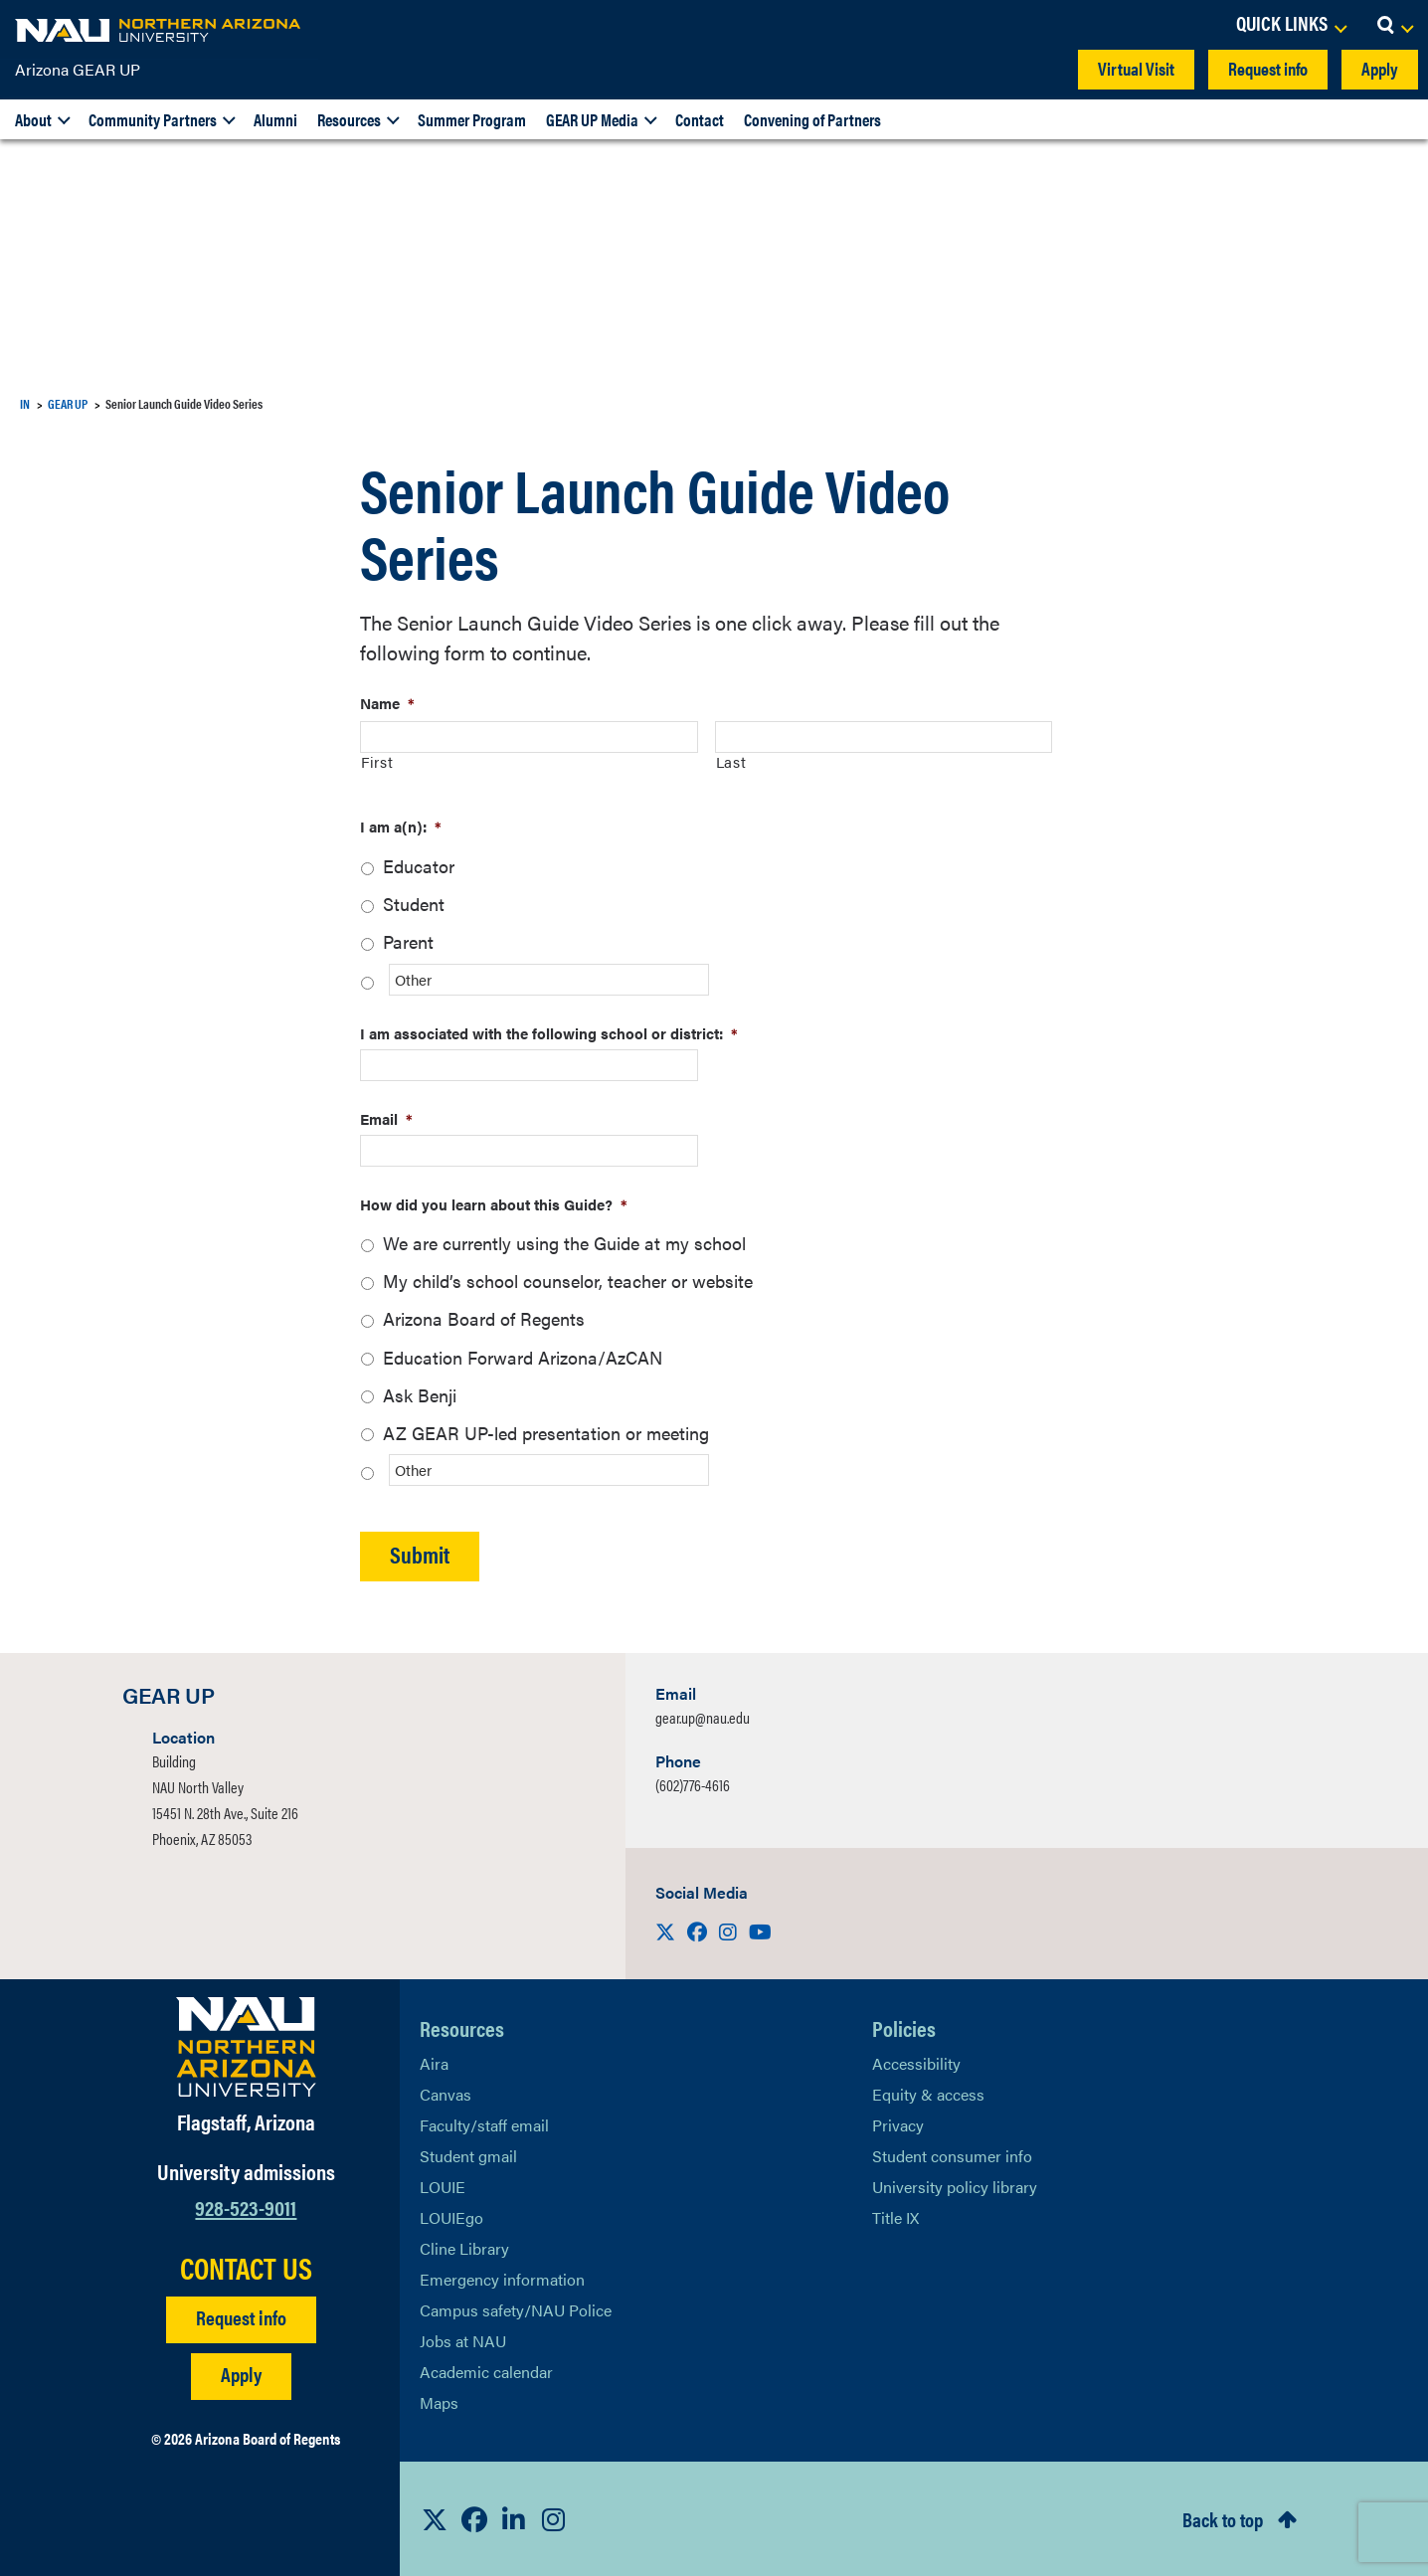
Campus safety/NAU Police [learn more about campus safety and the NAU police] (516, 2309)
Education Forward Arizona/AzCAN (522, 1357)
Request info (1268, 68)
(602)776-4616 (692, 1784)
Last (731, 761)
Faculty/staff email (484, 2125)
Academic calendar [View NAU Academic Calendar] (486, 2371)
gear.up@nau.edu (702, 1717)
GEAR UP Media (592, 119)
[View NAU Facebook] (474, 2519)
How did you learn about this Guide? (493, 1203)
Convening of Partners (812, 119)
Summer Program (472, 119)
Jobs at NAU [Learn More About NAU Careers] (463, 2340)
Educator (418, 865)
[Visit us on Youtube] (760, 1931)
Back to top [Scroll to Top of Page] (1222, 2518)
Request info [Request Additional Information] (241, 2316)
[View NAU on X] (434, 2519)
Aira (434, 2063)
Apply (1379, 68)
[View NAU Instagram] (554, 2519)
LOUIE (442, 2186)
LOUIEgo (451, 2217)
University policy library (954, 2186)
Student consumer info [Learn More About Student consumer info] (952, 2155)
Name (387, 702)
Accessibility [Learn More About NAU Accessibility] (916, 2063)
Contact (699, 119)
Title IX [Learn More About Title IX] (895, 2217)
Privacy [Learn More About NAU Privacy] (898, 2125)
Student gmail (468, 2155)
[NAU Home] (159, 30)
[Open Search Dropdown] (1394, 25)
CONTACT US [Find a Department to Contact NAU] (246, 2268)
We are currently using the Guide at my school (564, 1242)
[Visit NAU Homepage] (246, 2047)
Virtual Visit (1136, 68)
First (377, 761)
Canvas (445, 2094)
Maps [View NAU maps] (439, 2402)
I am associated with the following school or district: (549, 1032)
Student (414, 903)
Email (386, 1118)
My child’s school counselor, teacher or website (568, 1280)
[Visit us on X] (667, 1931)
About (33, 119)
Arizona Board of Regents (484, 1318)
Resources (349, 119)
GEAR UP (68, 403)
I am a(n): (401, 826)
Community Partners (153, 119)
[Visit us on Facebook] (699, 1931)
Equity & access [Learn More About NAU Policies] (928, 2094)
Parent (408, 941)
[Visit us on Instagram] (730, 1931)
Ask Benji (419, 1394)
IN (25, 403)
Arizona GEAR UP (77, 69)
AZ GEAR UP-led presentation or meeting (546, 1432)
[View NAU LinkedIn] (514, 2519)
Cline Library (464, 2248)
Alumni (275, 119)
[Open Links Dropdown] (1290, 25)
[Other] (549, 980)
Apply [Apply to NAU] (241, 2373)
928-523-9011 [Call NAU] (245, 2206)
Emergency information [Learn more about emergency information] (502, 2279)
